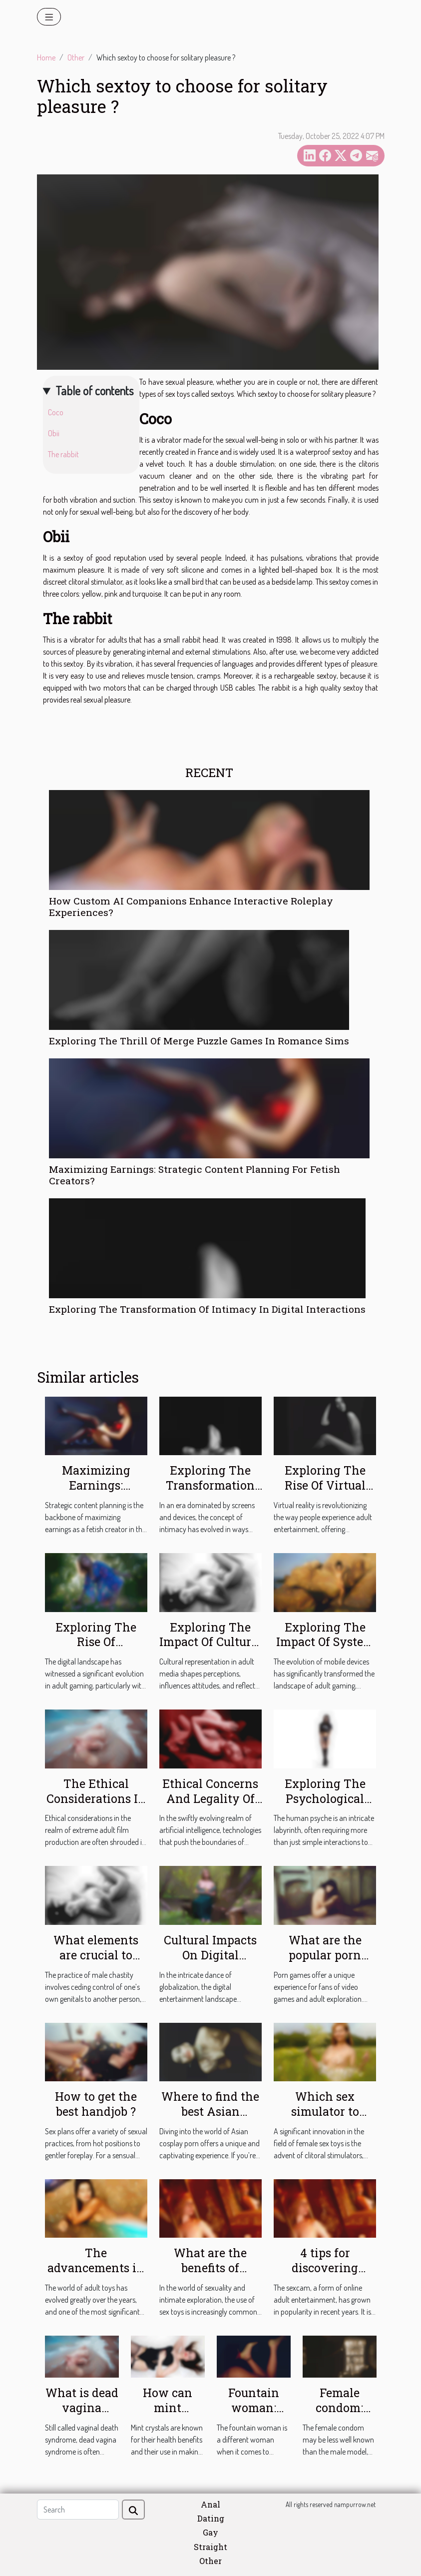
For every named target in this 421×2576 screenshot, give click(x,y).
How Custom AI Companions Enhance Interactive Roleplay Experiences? (191, 906)
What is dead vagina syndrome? (81, 2407)
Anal (210, 2504)
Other (75, 57)
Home (46, 57)
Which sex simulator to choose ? (325, 2111)
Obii (53, 433)
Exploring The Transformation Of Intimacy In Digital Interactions (207, 1309)
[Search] (78, 2510)
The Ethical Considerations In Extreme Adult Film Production (96, 1806)
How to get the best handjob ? (96, 2104)
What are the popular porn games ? (325, 1954)
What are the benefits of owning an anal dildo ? (210, 2275)
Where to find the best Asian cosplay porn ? (210, 2111)
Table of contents (94, 390)
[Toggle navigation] (49, 16)
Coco (55, 412)
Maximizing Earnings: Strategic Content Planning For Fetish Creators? (194, 1175)
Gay (210, 2532)
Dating (210, 2518)
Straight (210, 2547)
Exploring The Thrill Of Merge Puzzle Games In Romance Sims (199, 1040)
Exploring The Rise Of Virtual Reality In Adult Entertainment (325, 1493)
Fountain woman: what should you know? (253, 2415)
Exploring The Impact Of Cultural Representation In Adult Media (210, 1650)
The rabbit (64, 454)
